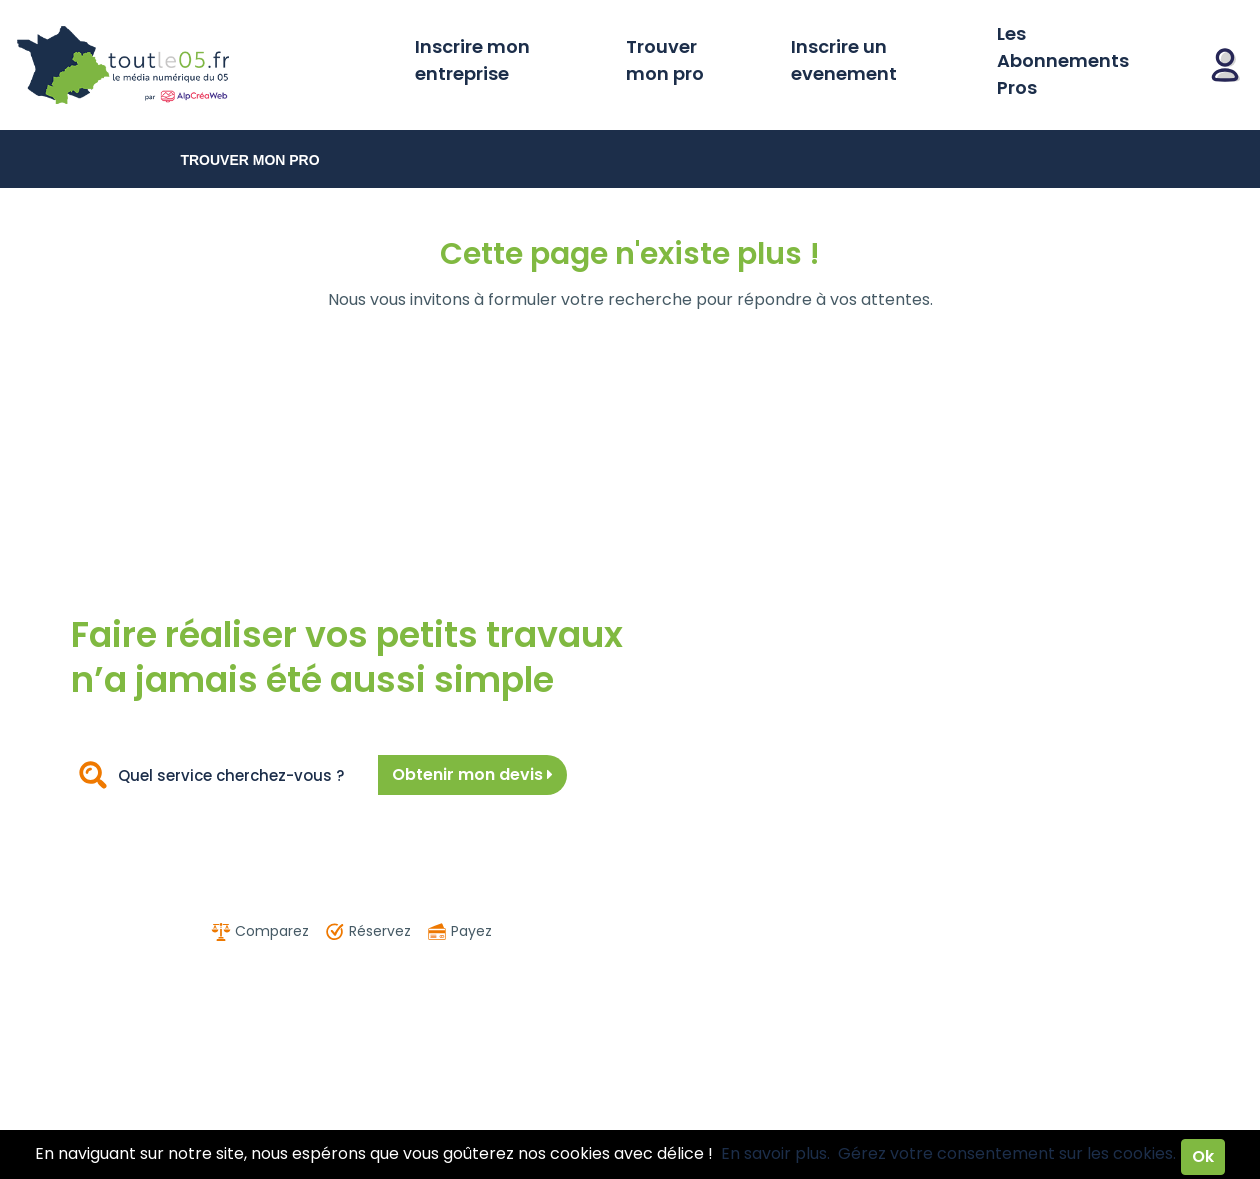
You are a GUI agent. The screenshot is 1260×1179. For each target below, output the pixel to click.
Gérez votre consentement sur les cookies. (1007, 1153)
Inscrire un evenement (844, 60)
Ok (1203, 1156)
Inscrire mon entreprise (472, 60)
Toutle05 (200, 65)
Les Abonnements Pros (1063, 60)
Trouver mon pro (665, 60)
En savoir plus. (775, 1153)
